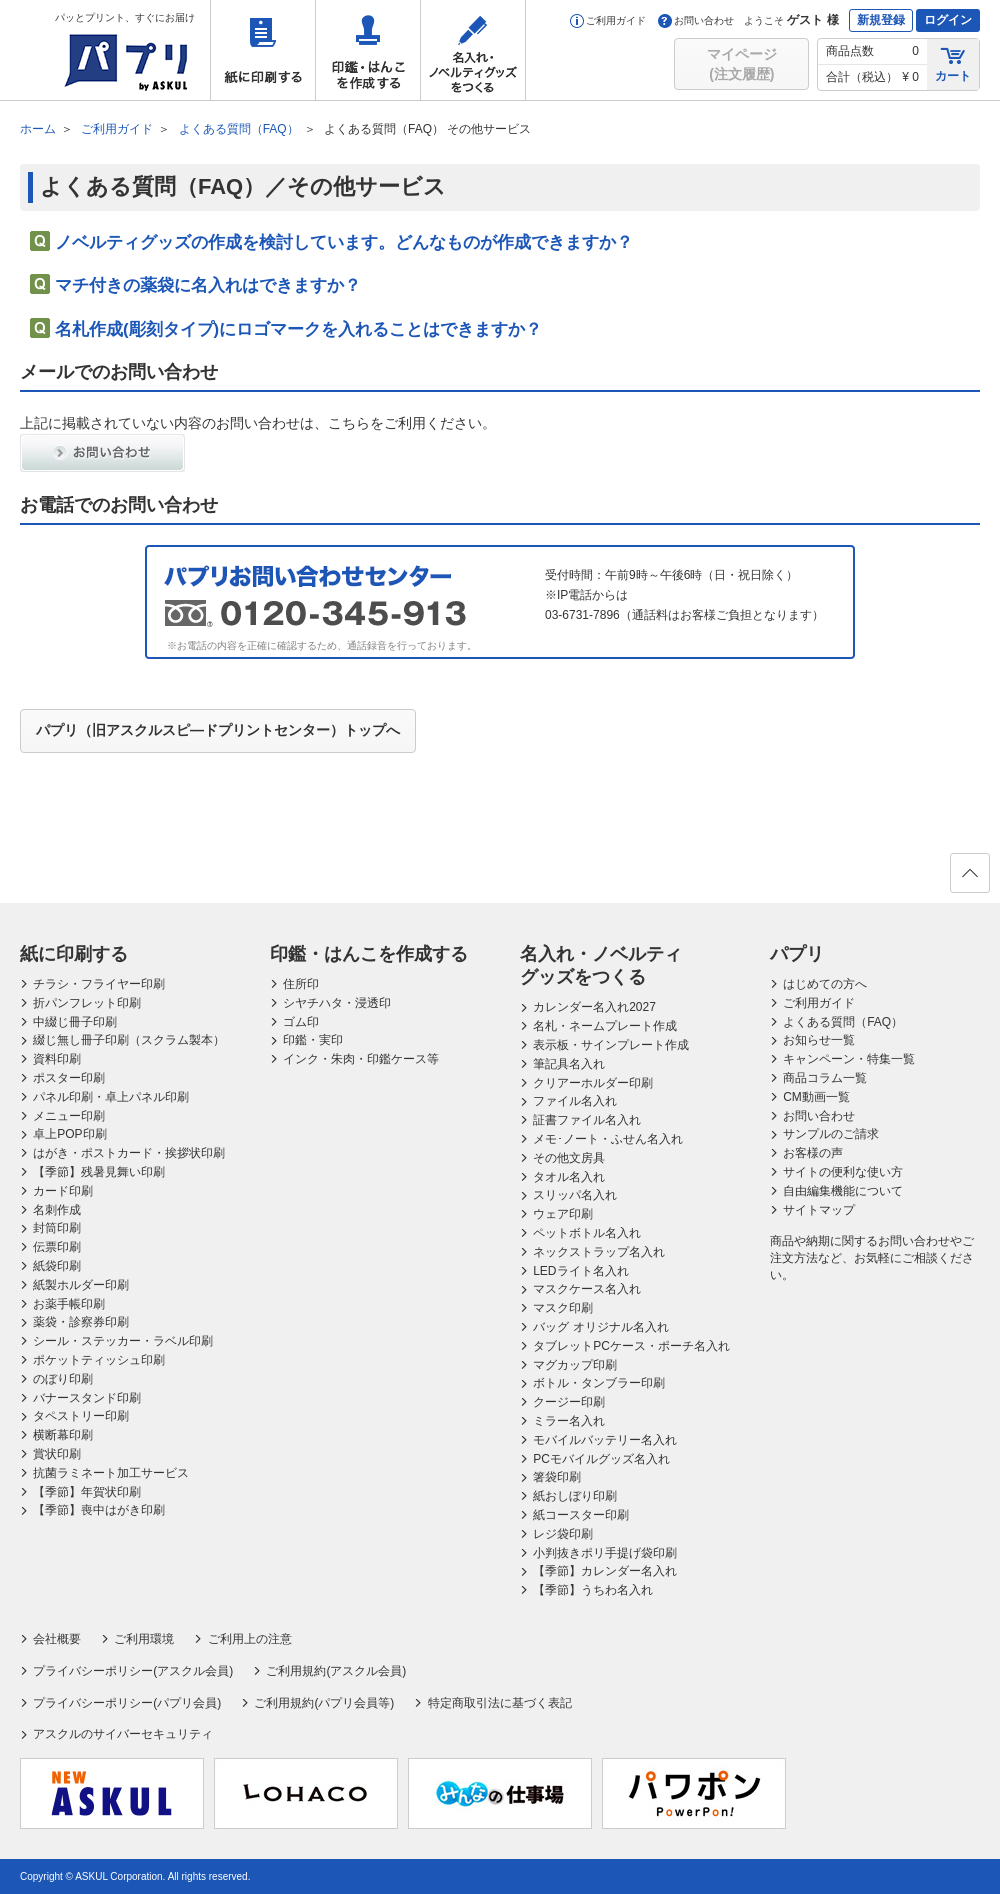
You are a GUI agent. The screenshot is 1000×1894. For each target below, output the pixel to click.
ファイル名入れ (575, 1101)
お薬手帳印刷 (69, 1304)
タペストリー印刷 (81, 1416)
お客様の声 (813, 1153)
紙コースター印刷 (581, 1515)
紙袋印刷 (57, 1266)
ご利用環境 (144, 1639)
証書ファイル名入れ (587, 1120)
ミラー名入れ (569, 1421)
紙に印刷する (263, 50)
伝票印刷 (57, 1247)
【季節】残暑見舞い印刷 (99, 1172)
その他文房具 (569, 1158)
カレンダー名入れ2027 (594, 1007)
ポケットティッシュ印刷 (99, 1360)
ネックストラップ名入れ (599, 1252)
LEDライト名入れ (580, 1271)
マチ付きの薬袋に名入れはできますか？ (208, 285)
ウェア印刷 (563, 1214)
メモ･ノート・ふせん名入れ (608, 1139)
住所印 (301, 984)
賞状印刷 (57, 1454)
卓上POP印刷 (69, 1134)
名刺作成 (57, 1210)
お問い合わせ (696, 20)
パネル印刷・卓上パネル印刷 (111, 1097)
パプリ (797, 954)
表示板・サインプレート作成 (611, 1045)
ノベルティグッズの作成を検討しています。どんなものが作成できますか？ (344, 242)
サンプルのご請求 (831, 1134)
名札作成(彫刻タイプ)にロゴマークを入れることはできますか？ (298, 329)
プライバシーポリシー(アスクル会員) (133, 1671)
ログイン (948, 20)
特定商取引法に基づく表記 (500, 1703)
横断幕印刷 (63, 1435)
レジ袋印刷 (563, 1534)
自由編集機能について (843, 1191)
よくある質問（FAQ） (843, 1022)
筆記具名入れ (569, 1064)
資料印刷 (57, 1059)
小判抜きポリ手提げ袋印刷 (605, 1553)
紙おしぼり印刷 (575, 1496)
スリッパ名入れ (575, 1195)
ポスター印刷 (69, 1078)
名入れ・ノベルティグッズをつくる (473, 50)
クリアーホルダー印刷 (593, 1083)
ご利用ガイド (608, 20)
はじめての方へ (825, 984)
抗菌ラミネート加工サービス (111, 1473)
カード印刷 (63, 1191)
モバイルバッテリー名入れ (605, 1440)
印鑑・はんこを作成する (368, 50)
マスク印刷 (563, 1308)
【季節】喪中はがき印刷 (99, 1510)
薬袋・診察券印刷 (81, 1322)
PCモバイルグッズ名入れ (601, 1459)
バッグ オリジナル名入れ (600, 1327)
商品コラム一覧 (825, 1078)
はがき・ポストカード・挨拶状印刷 (129, 1153)
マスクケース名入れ (587, 1289)
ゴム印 (301, 1022)
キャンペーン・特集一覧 (849, 1059)
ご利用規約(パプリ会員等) (324, 1703)
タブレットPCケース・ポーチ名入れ (631, 1346)
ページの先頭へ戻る (969, 879)
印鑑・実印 (313, 1040)
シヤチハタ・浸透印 (337, 1003)
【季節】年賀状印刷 (87, 1492)
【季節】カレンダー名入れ (605, 1571)
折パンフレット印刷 (87, 1003)
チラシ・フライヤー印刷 (99, 984)
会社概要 (57, 1639)
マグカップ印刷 (575, 1365)
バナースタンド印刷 (87, 1398)
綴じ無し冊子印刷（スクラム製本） (129, 1040)
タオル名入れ (569, 1177)
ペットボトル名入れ (587, 1233)
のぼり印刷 (63, 1379)
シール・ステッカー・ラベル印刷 (123, 1341)
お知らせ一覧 (819, 1040)
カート (953, 63)
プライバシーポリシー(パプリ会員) (127, 1703)
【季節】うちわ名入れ (593, 1590)
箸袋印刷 (557, 1477)
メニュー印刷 (69, 1116)
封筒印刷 (57, 1228)
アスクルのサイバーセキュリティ (123, 1734)
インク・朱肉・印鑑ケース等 (361, 1059)
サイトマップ (819, 1210)
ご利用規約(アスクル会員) (336, 1671)
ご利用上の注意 (250, 1639)
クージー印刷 (569, 1402)
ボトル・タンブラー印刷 (599, 1383)
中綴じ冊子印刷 (75, 1022)
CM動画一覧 (816, 1097)
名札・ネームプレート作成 (605, 1026)
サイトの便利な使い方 (843, 1172)
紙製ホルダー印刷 (81, 1285)
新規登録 (881, 20)
